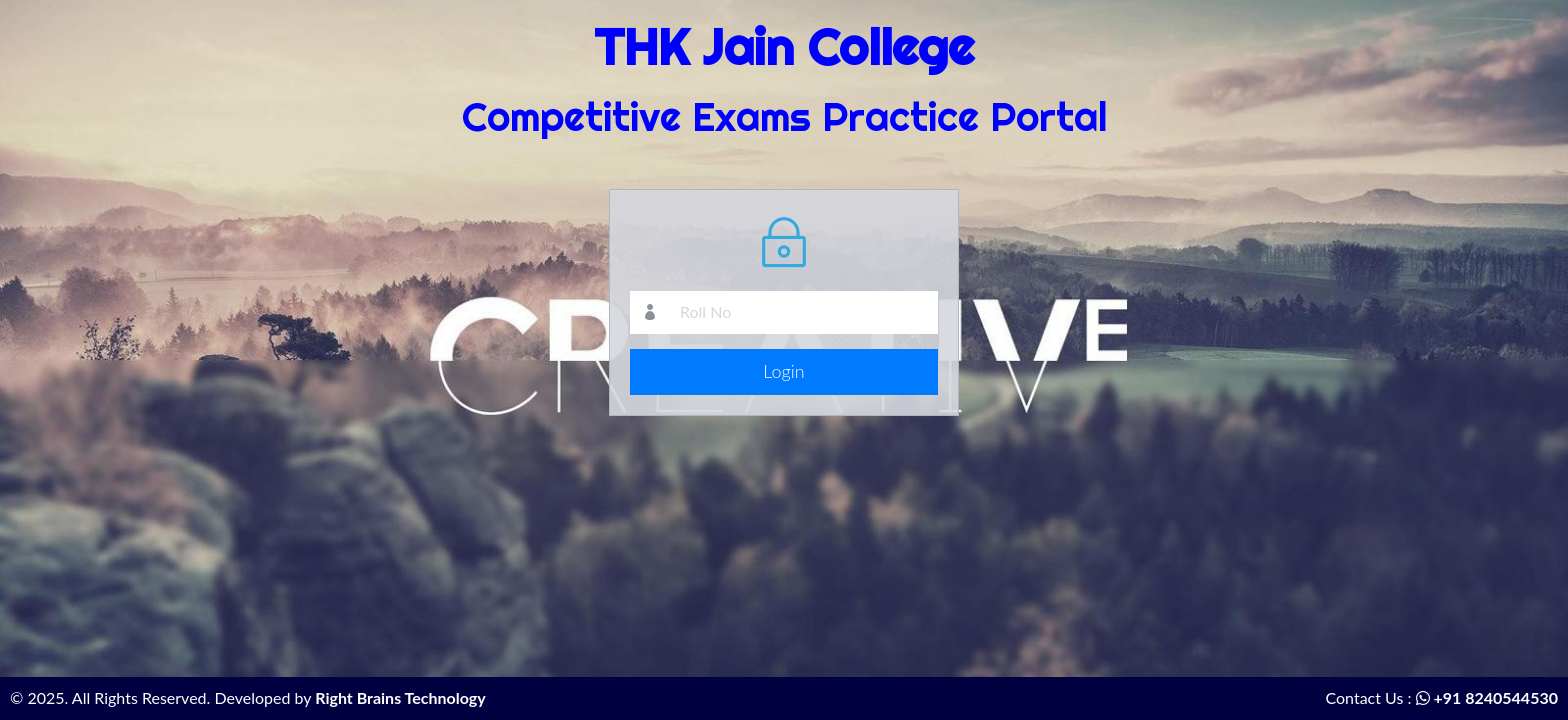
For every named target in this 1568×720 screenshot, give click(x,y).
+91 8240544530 (1487, 697)
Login (783, 371)
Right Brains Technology (400, 697)
